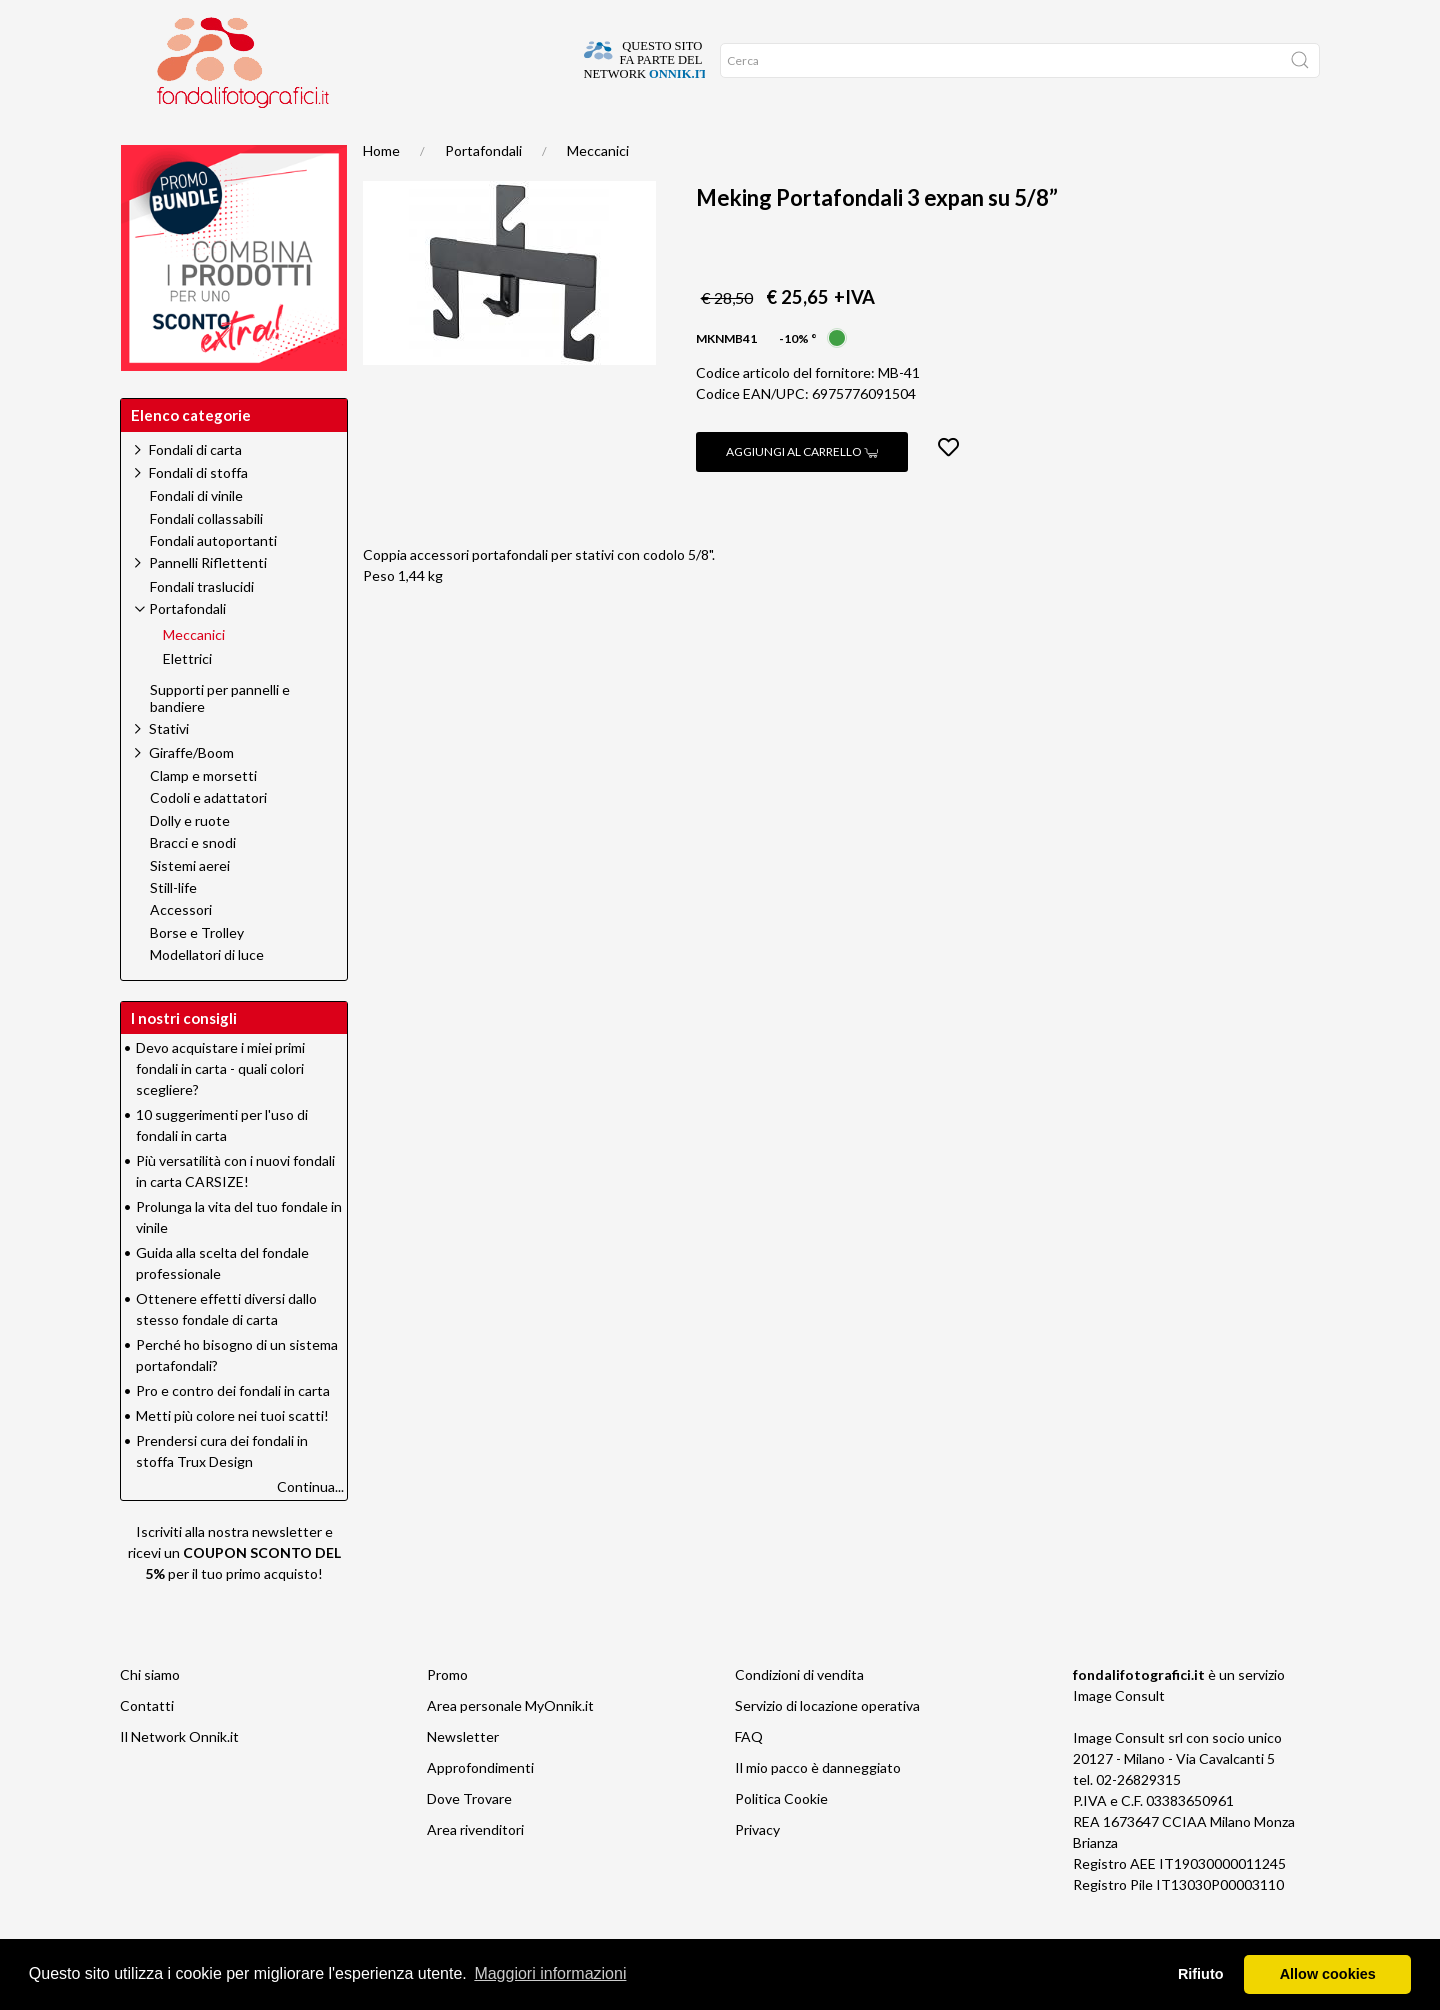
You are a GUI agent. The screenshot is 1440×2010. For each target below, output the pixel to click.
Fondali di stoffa (198, 512)
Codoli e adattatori (208, 838)
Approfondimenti (480, 1807)
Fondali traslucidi (202, 627)
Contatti (147, 1745)
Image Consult (1119, 1735)
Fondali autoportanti (213, 581)
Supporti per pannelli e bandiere (220, 738)
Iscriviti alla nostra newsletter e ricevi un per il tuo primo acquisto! (234, 1592)
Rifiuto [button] (1201, 1974)
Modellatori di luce (207, 995)
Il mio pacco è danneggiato (818, 1807)
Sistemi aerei (190, 906)
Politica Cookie (781, 1838)
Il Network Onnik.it (179, 1776)
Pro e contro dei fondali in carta (233, 1430)
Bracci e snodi (193, 883)
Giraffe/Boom (191, 792)
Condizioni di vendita (799, 1714)
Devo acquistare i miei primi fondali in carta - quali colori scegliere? (220, 1108)
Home (152, 140)
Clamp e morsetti (203, 816)
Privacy (757, 1869)
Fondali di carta (195, 489)
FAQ (749, 1776)
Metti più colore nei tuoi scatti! (232, 1455)
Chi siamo (150, 1714)
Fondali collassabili (206, 559)
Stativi (169, 768)
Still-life (173, 928)
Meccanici (598, 190)
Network (418, 140)
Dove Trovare (469, 1838)
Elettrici (187, 699)
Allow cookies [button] (1328, 1974)
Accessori (181, 950)
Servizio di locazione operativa (827, 1745)
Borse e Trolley (197, 973)
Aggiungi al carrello (802, 491)
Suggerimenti (243, 140)
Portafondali (483, 190)
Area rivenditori (475, 1869)
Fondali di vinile (196, 536)
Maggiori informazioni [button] (550, 1973)
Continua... (310, 1526)
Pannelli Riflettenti (208, 602)
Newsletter (463, 1776)
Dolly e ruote (190, 861)
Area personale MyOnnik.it (510, 1745)
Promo (337, 140)
